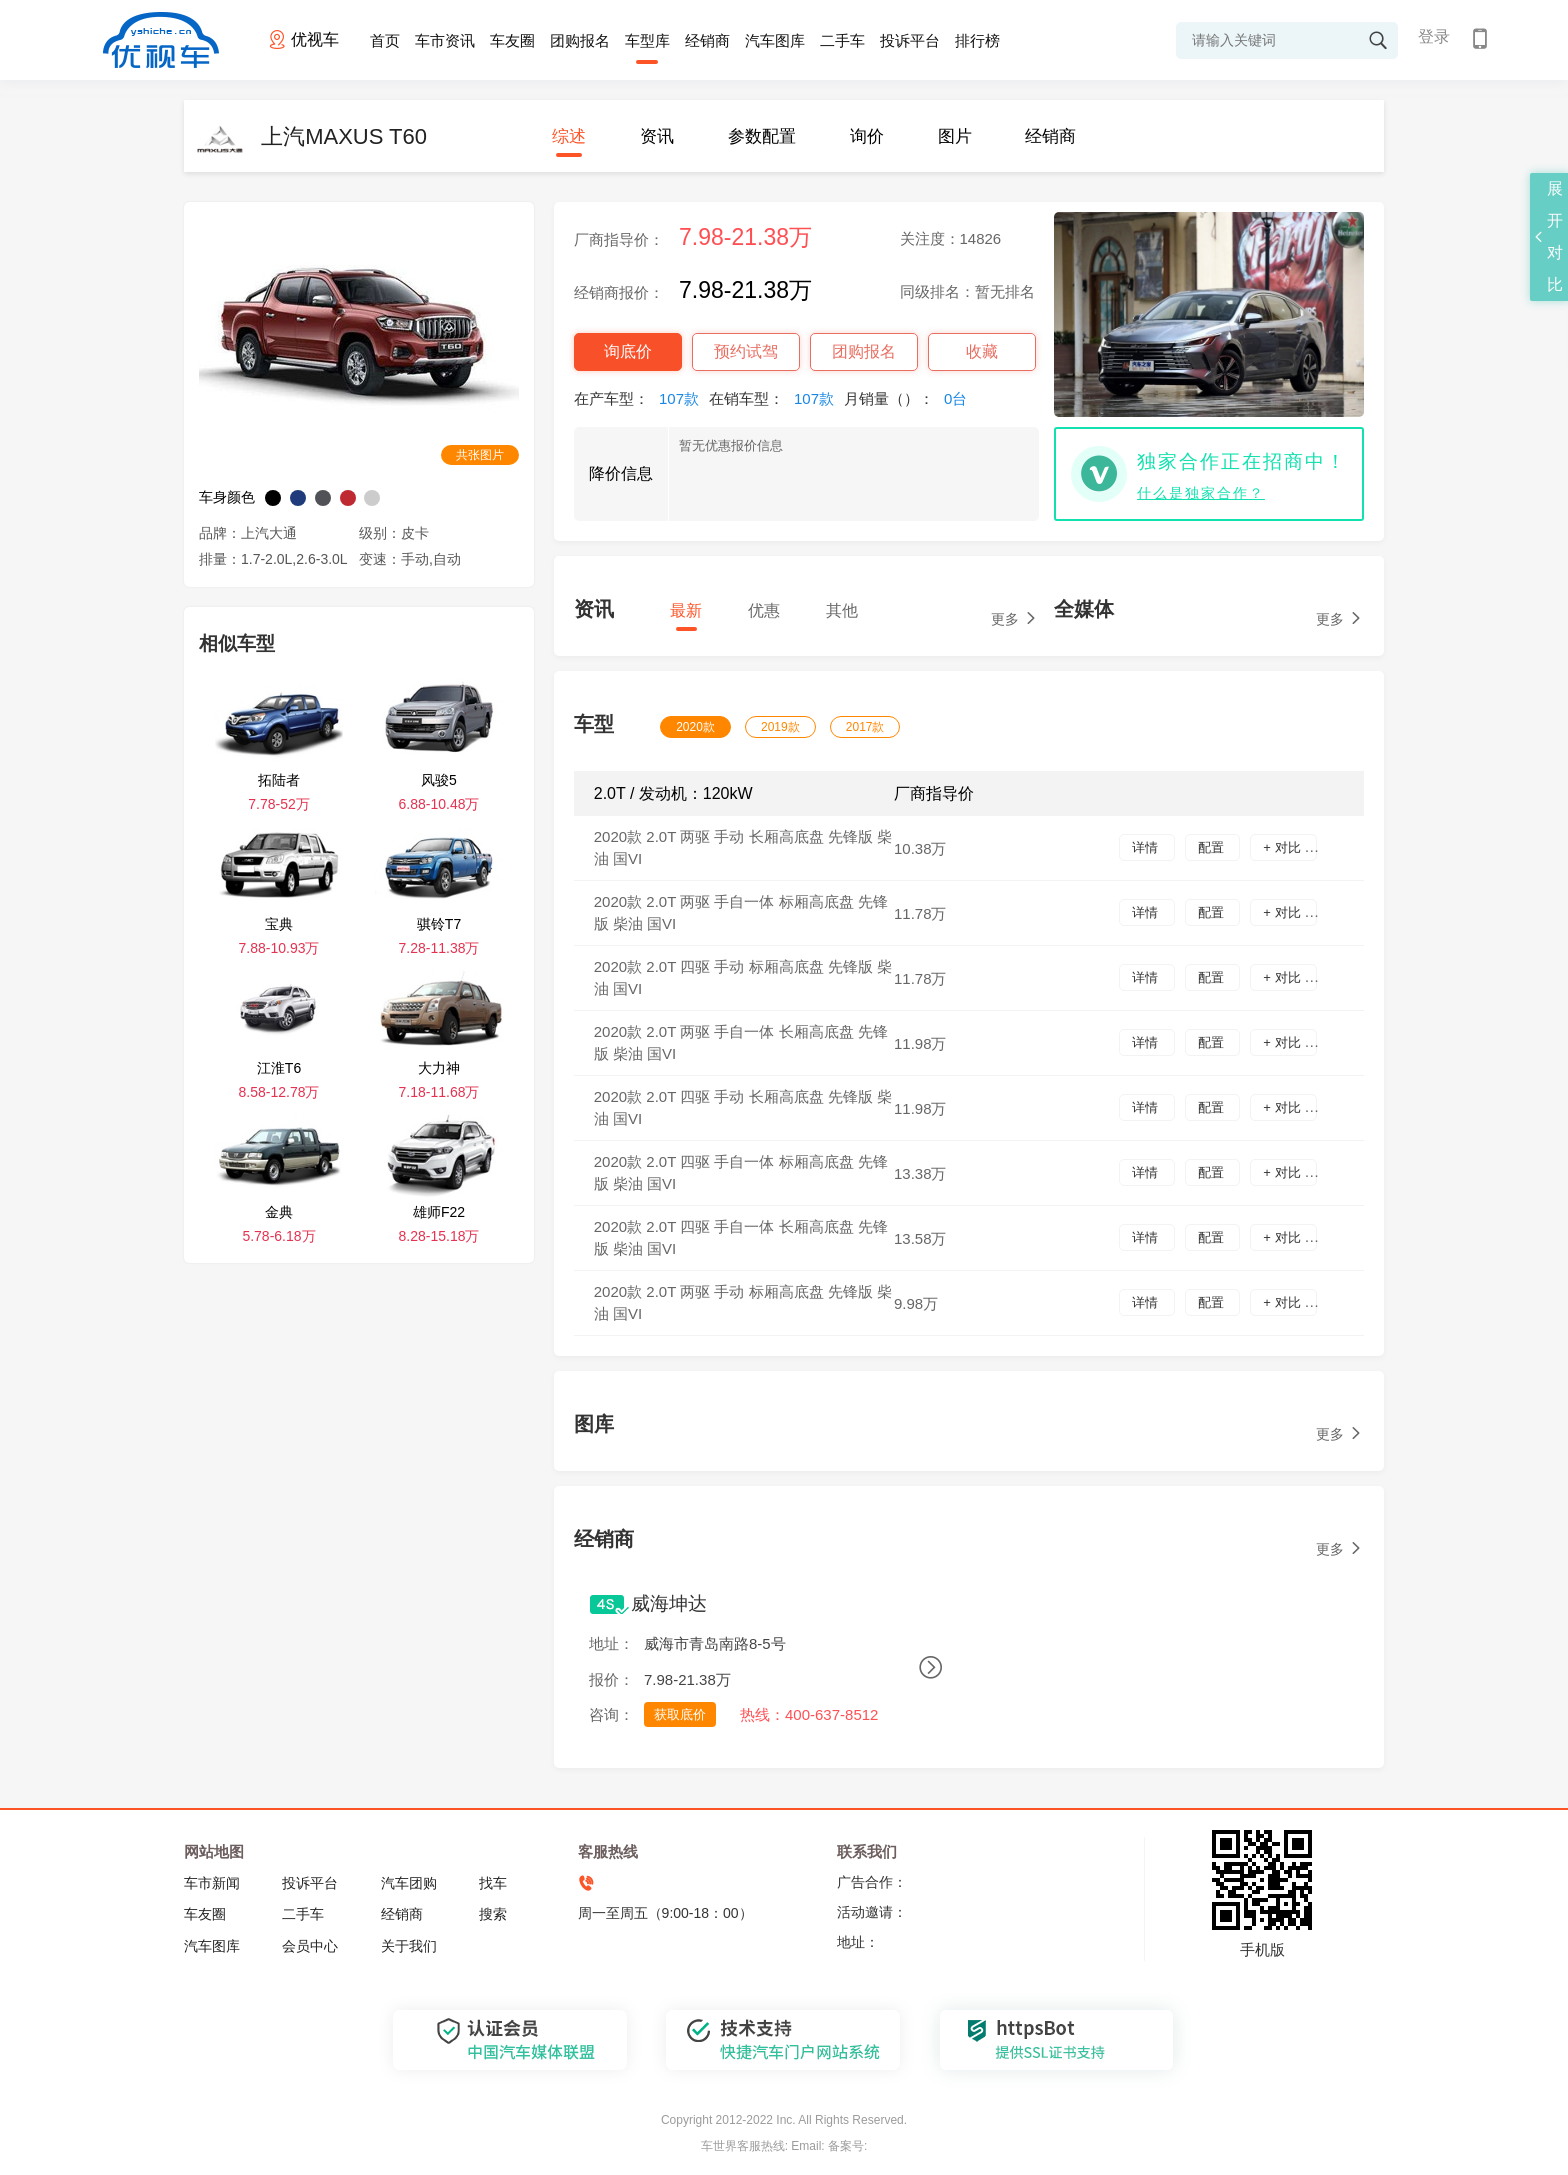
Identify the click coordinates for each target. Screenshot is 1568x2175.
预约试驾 (746, 351)
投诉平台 (910, 40)
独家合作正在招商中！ (1242, 461)
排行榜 (977, 40)
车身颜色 (227, 497)
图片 (955, 136)
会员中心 (310, 1946)
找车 (493, 1883)
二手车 (842, 40)
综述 (569, 136)
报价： (611, 1679)
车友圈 (512, 40)
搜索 (493, 1914)
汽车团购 (409, 1883)
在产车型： (641, 398)
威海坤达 (669, 1603)
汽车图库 (775, 40)
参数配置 (762, 136)
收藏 (982, 351)
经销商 (707, 40)
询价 (867, 136)
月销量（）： (910, 398)
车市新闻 (212, 1883)
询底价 (628, 351)
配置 (1213, 847)
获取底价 (680, 1714)
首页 (385, 40)
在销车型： (776, 398)
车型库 (647, 40)
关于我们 (409, 1946)
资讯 (657, 136)
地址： (611, 1643)
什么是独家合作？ (1201, 493)
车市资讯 (445, 40)
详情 (1147, 847)
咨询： (611, 1714)
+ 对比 (1283, 847)
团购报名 (580, 40)
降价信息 (621, 473)
